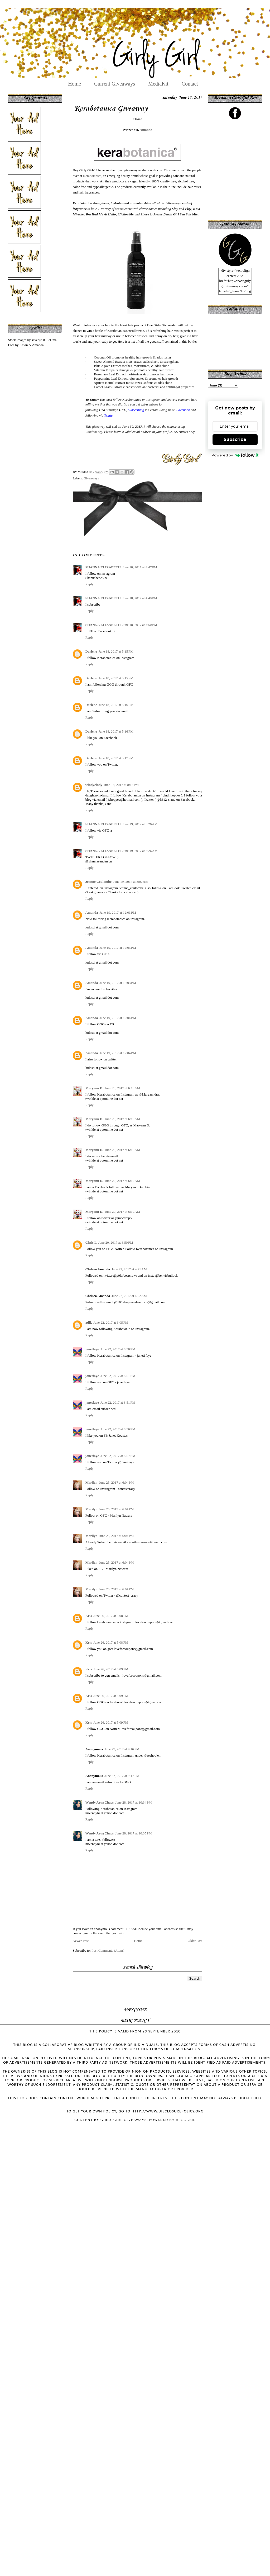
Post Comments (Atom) (107, 1950)
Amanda (146, 130)
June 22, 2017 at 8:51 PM (117, 1376)
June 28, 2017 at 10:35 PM (133, 1833)
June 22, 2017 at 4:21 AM (129, 1269)
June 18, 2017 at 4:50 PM (139, 625)
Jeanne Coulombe (98, 882)
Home (74, 84)
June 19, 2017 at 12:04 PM (117, 1018)
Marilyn (91, 1482)
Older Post (195, 1941)
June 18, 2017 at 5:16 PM (116, 705)
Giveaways (91, 478)
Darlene (91, 651)
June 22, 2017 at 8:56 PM (117, 1429)
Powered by (235, 455)
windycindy (93, 785)
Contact (190, 84)
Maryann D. (94, 1088)
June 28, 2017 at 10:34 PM (133, 1802)
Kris (88, 1616)
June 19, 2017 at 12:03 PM (117, 912)
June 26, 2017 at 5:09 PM (110, 1669)
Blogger (185, 2120)
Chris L (91, 1242)
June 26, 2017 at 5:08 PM (110, 1616)
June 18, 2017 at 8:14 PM (121, 785)
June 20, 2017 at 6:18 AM (122, 1088)
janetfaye (92, 1349)
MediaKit (158, 84)
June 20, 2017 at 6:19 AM (122, 1119)
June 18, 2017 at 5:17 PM (116, 758)
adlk (88, 1322)
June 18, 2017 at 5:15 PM (116, 651)
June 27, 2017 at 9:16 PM (121, 1749)
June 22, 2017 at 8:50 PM (117, 1349)
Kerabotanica (92, 176)
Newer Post (81, 1941)
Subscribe (235, 439)
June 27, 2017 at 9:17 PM (121, 1776)
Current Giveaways (114, 84)
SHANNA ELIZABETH (103, 567)
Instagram (153, 400)
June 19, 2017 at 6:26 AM (139, 824)
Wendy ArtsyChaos (99, 1802)
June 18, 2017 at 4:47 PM (139, 567)
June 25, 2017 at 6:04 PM (116, 1482)
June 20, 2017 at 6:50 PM (115, 1242)
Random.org (93, 432)
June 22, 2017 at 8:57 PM (117, 1456)
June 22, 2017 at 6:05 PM (110, 1322)
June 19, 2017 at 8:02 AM (130, 882)
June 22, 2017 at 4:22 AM (129, 1296)
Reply (89, 584)
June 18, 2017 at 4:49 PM (139, 598)
